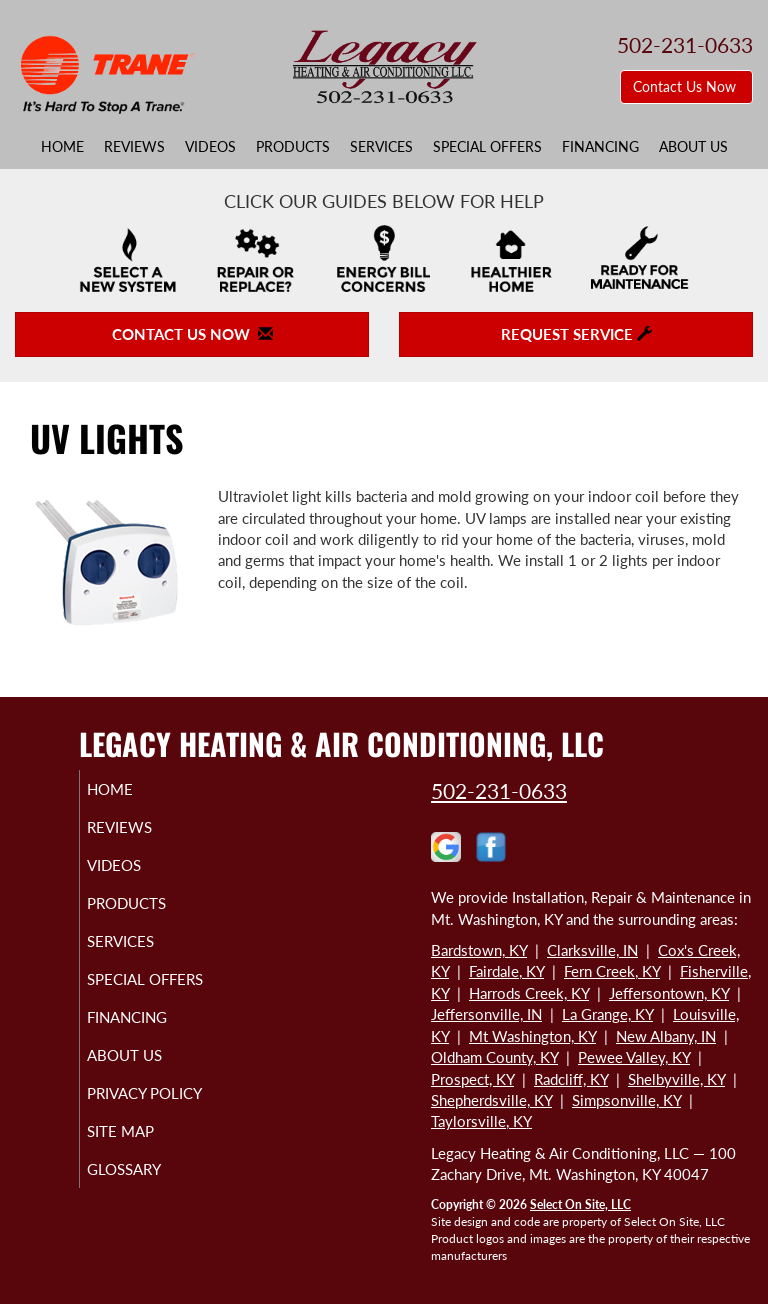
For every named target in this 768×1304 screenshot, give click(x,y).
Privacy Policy (124, 1120)
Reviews (134, 147)
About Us (693, 147)
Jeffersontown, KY (669, 993)
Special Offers (487, 147)
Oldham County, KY (494, 1057)
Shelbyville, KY (676, 1079)
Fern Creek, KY (612, 971)
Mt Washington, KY (532, 1036)
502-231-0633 (499, 790)
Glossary (147, 1205)
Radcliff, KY (571, 1079)
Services (381, 147)
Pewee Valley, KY (634, 1057)
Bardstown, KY (479, 950)
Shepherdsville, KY (491, 1100)
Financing (600, 147)
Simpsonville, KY (626, 1100)
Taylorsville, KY (481, 1121)
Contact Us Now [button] (686, 86)
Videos (210, 147)
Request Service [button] (576, 334)
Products (293, 147)
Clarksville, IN (592, 950)
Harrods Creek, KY (529, 993)
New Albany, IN (666, 1036)
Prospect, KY (472, 1079)
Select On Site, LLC (580, 1204)
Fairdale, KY (506, 971)
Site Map (143, 1167)
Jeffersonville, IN (486, 1014)
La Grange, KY (607, 1014)
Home (62, 147)
